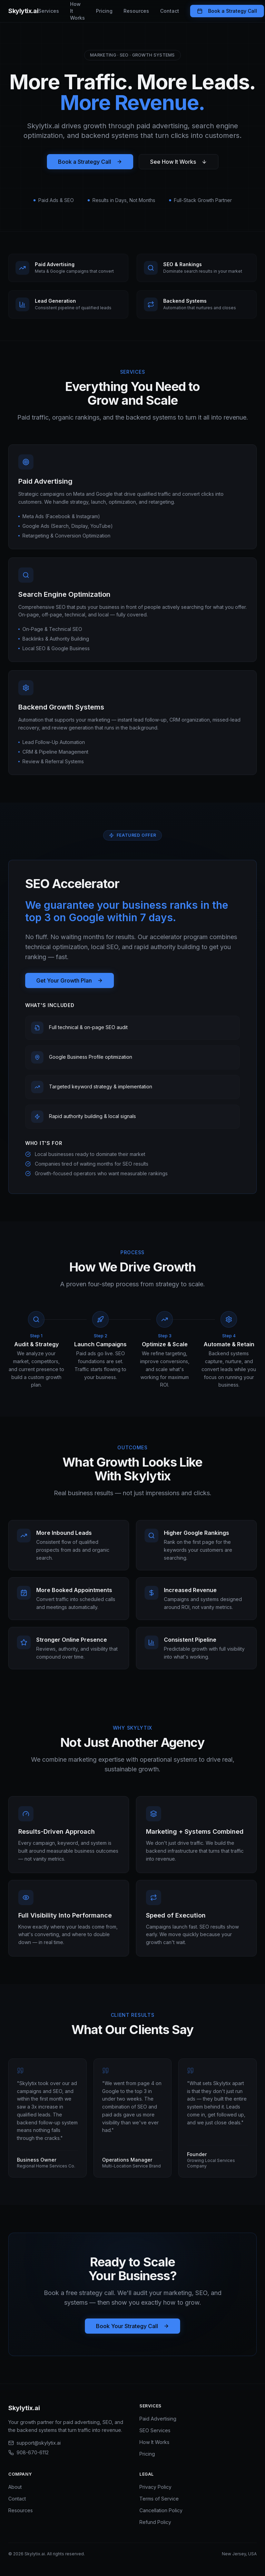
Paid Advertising (157, 2419)
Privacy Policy (155, 2487)
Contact (169, 11)
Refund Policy (155, 2522)
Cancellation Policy (161, 2510)
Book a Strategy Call (227, 11)
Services (48, 11)
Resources (136, 11)
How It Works (77, 11)
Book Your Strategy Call (132, 2326)
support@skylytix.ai (34, 2443)
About (15, 2487)
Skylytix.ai (23, 10)
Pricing (104, 11)
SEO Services (154, 2430)
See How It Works (178, 162)
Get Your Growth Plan (69, 980)
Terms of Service (159, 2499)
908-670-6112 (28, 2452)
